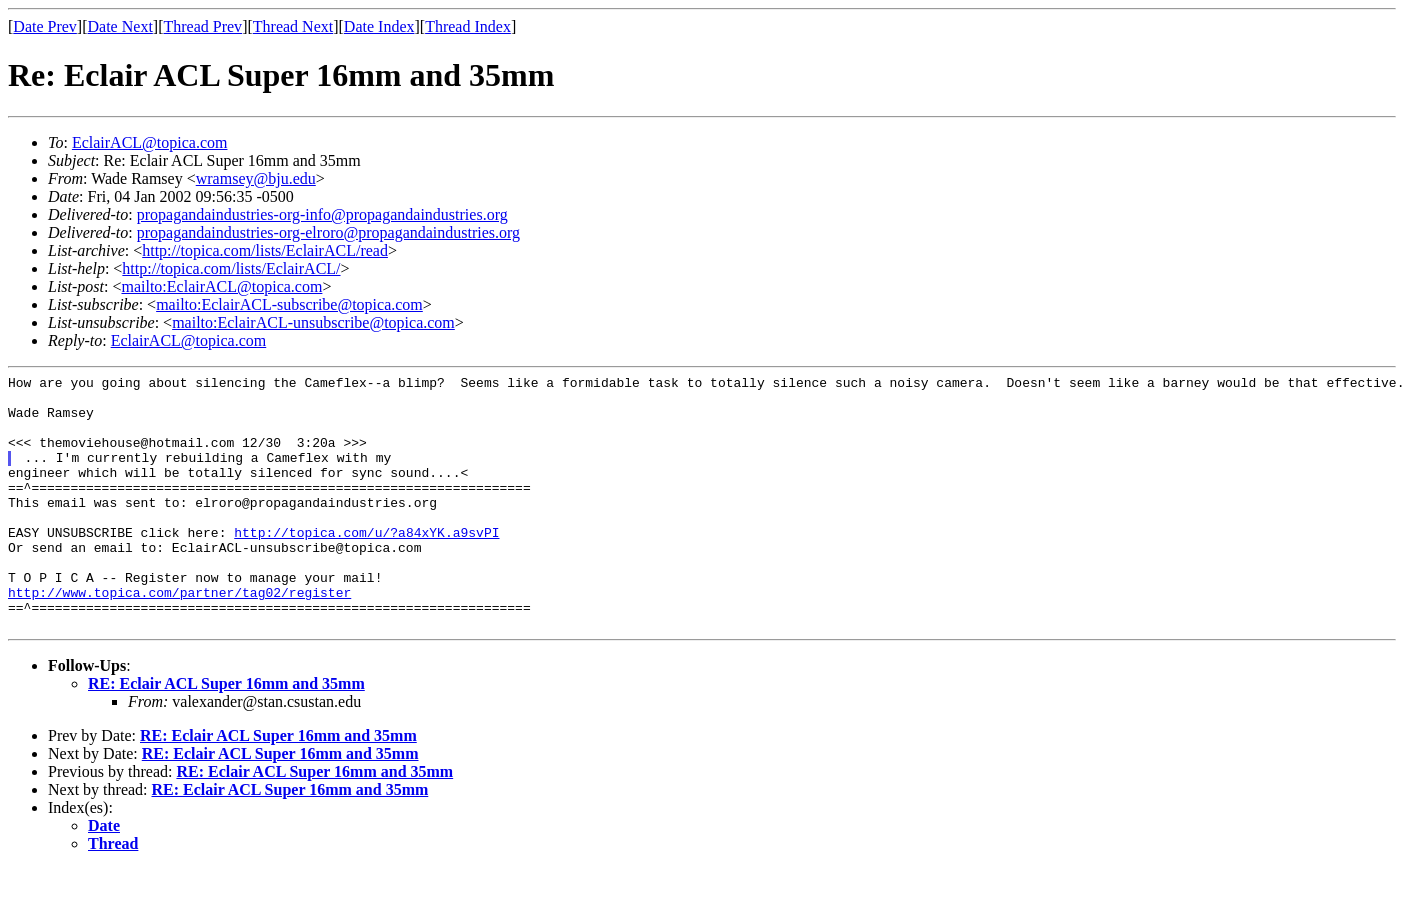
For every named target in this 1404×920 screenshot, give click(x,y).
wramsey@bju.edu (256, 178)
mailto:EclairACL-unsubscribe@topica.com (313, 322)
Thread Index (468, 26)
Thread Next (293, 26)
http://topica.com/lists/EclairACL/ (231, 268)
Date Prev (45, 26)
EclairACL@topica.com (150, 142)
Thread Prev (202, 26)
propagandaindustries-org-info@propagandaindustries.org (322, 214)
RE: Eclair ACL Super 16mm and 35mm (226, 734)
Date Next (120, 26)
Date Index (379, 26)
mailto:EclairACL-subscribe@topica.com (289, 304)
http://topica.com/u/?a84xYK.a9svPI (366, 565)
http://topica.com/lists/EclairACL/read (265, 250)
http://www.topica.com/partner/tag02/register (179, 637)
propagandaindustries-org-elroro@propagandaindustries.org (328, 232)
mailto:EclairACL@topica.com (221, 286)
